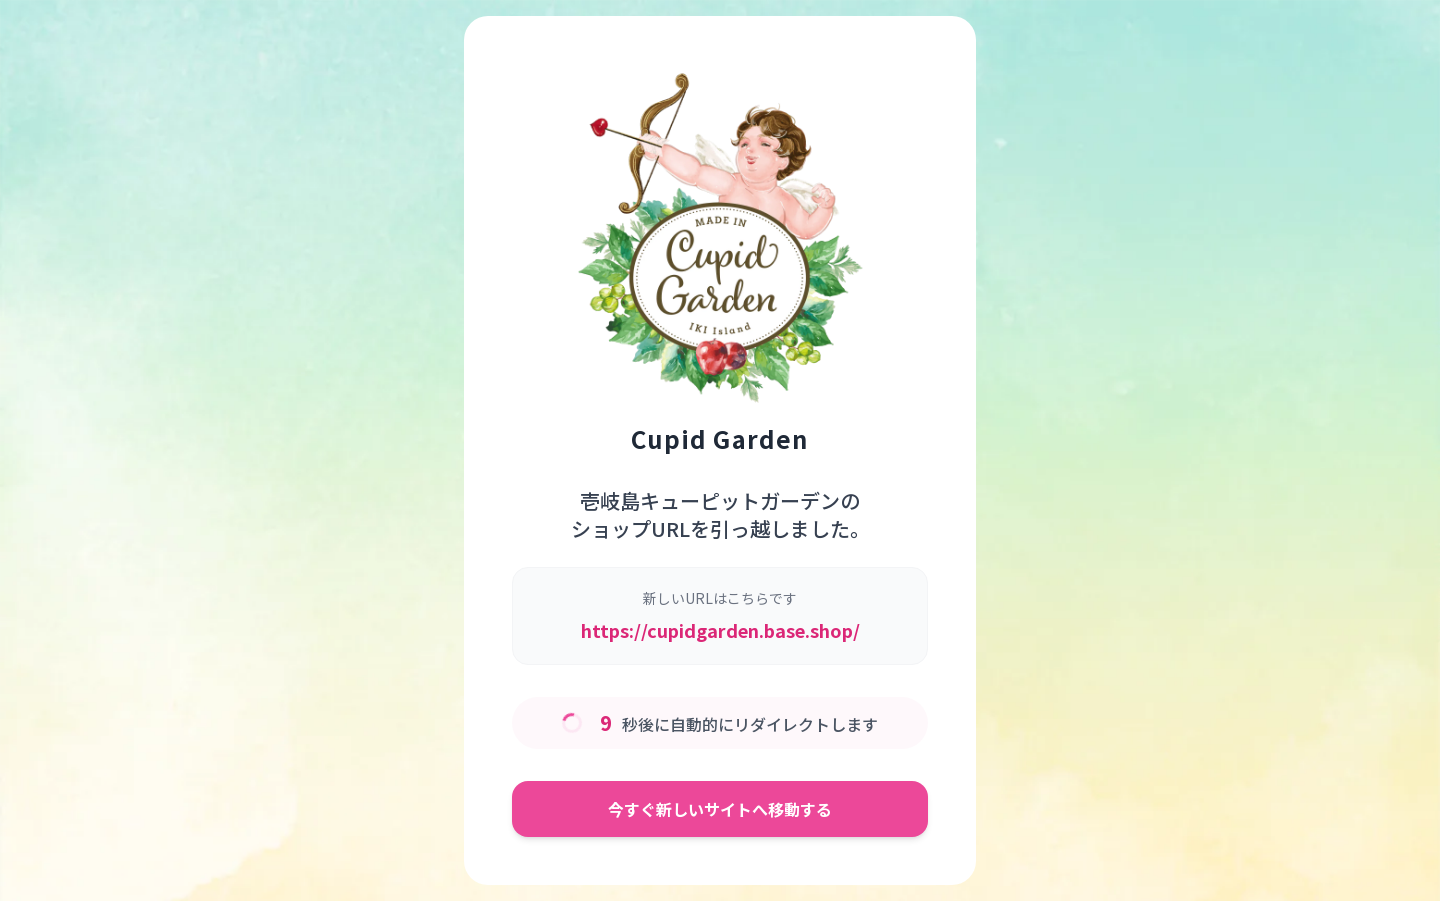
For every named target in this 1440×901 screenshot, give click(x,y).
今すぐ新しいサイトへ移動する (720, 809)
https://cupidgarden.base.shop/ (720, 630)
